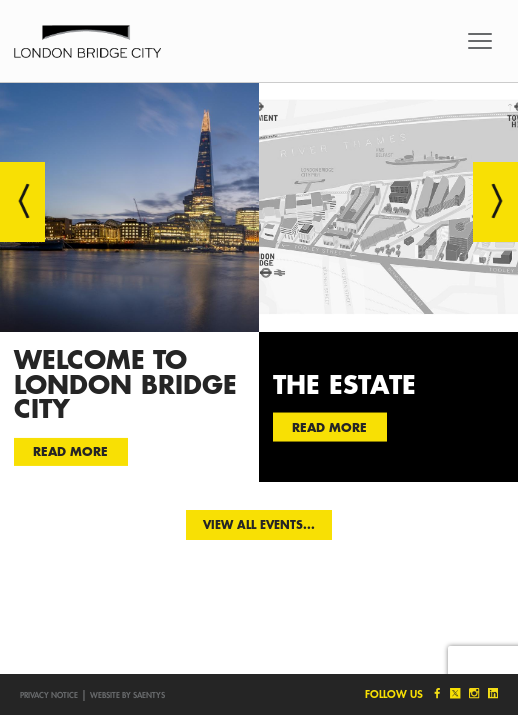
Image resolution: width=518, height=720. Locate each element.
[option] (129, 282)
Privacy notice (49, 695)
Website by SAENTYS (127, 695)
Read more (70, 451)
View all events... (259, 524)
